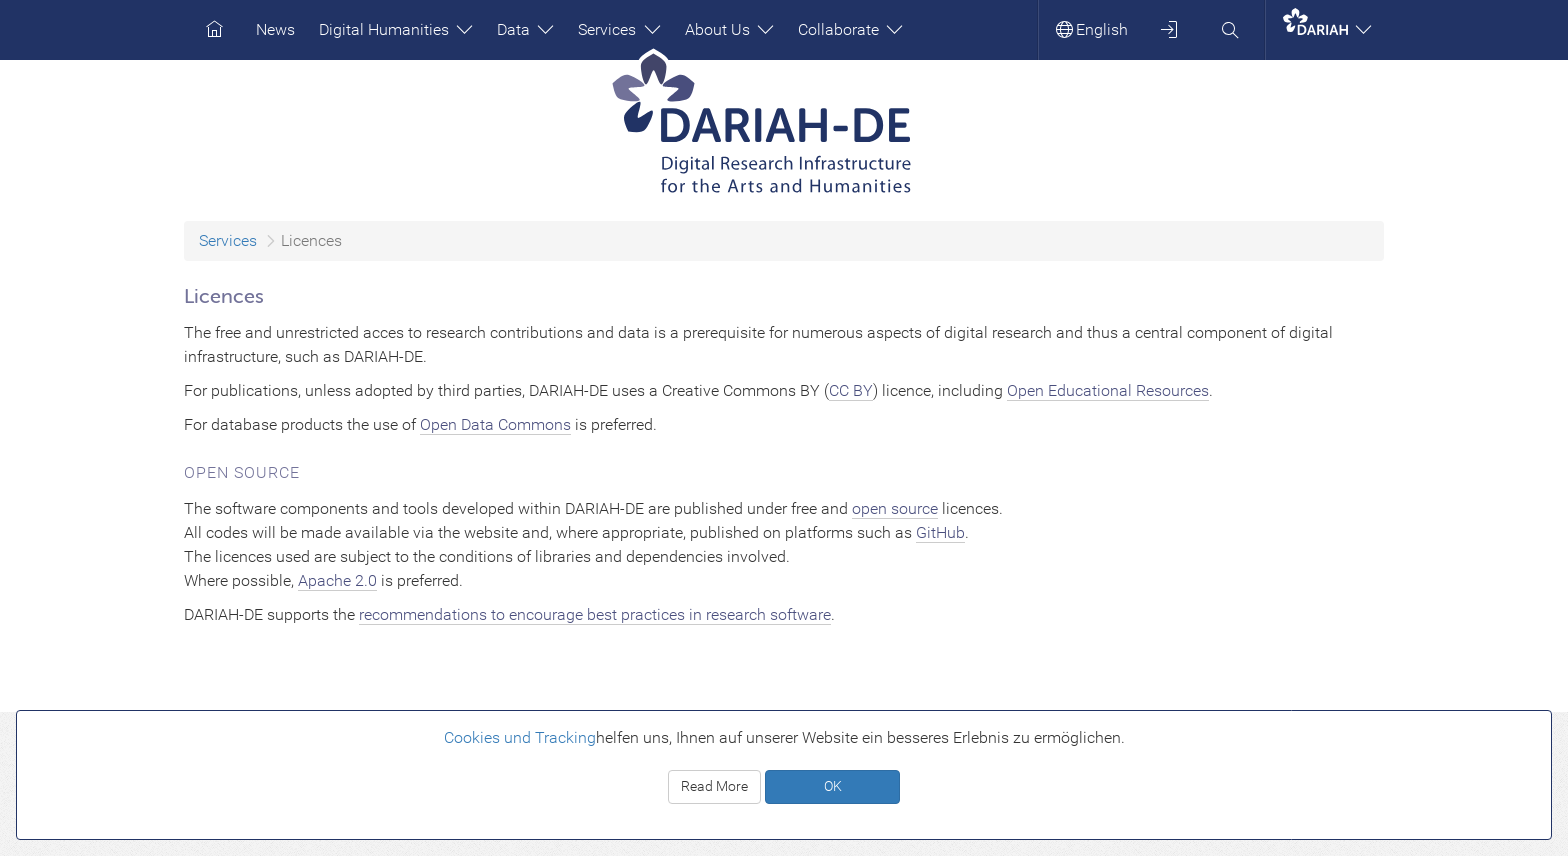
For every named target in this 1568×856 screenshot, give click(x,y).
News (275, 29)
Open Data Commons (495, 424)
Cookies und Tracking (520, 737)
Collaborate (850, 29)
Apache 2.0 (337, 580)
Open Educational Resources (1108, 390)
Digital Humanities (396, 29)
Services (619, 29)
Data (525, 29)
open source (895, 508)
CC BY (851, 390)
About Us (729, 29)
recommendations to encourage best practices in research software (595, 614)
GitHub (940, 532)
